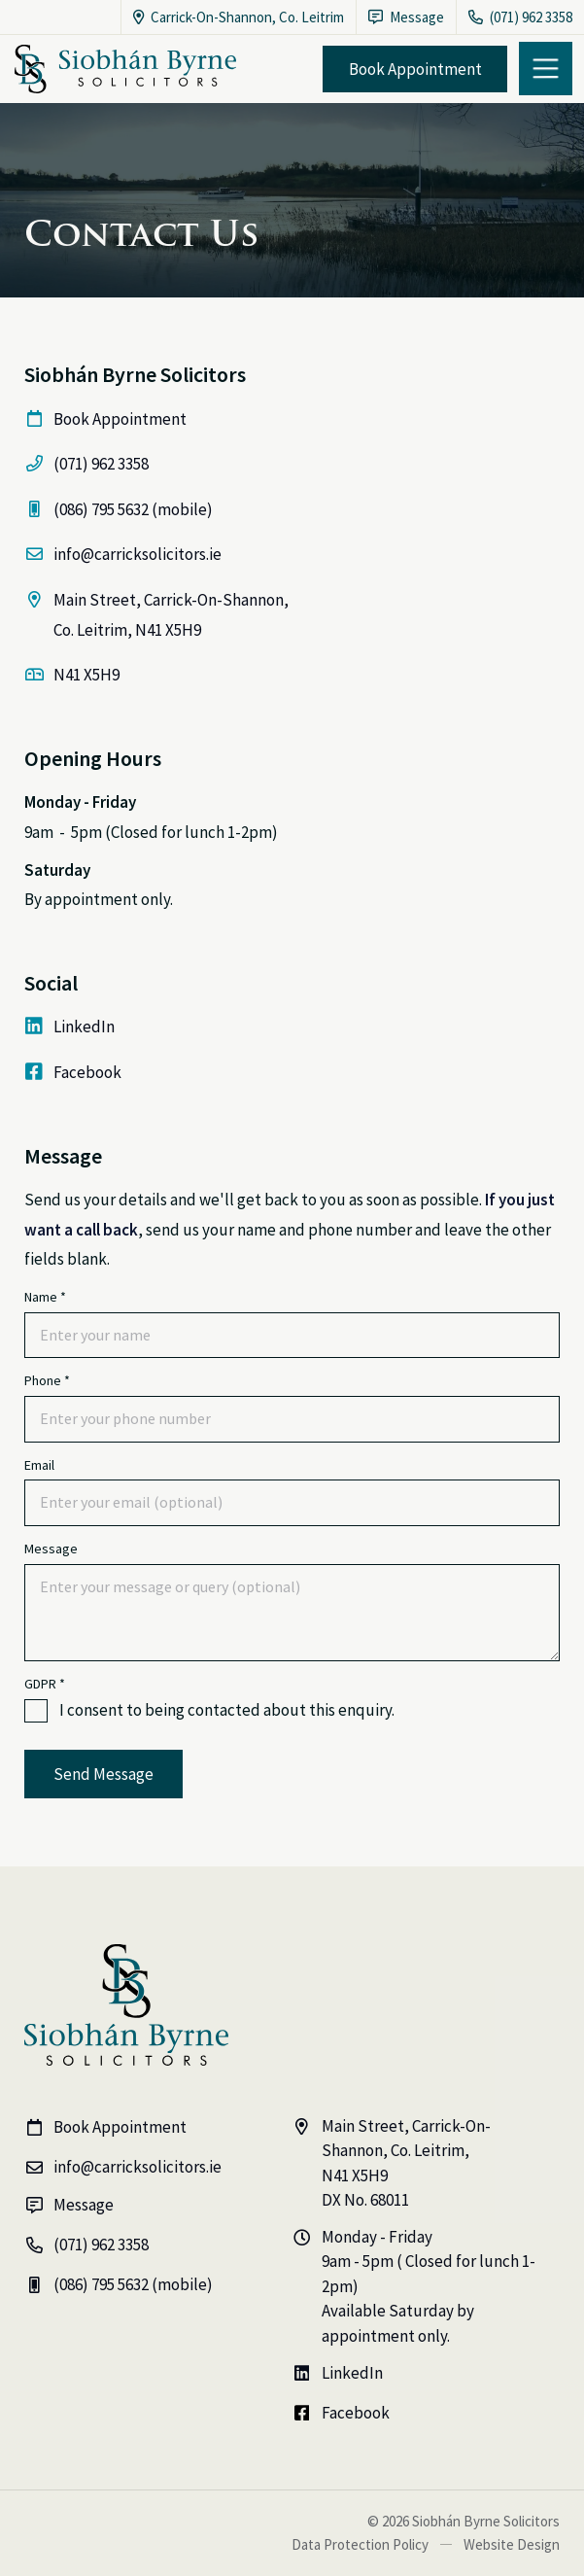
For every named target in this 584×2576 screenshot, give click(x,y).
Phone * (47, 1381)
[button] (545, 68)
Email (39, 1465)
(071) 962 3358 (520, 17)
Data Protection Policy (360, 2544)
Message (51, 1549)
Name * (45, 1297)
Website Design (512, 2544)
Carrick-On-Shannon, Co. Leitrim (238, 17)
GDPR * (44, 1684)
